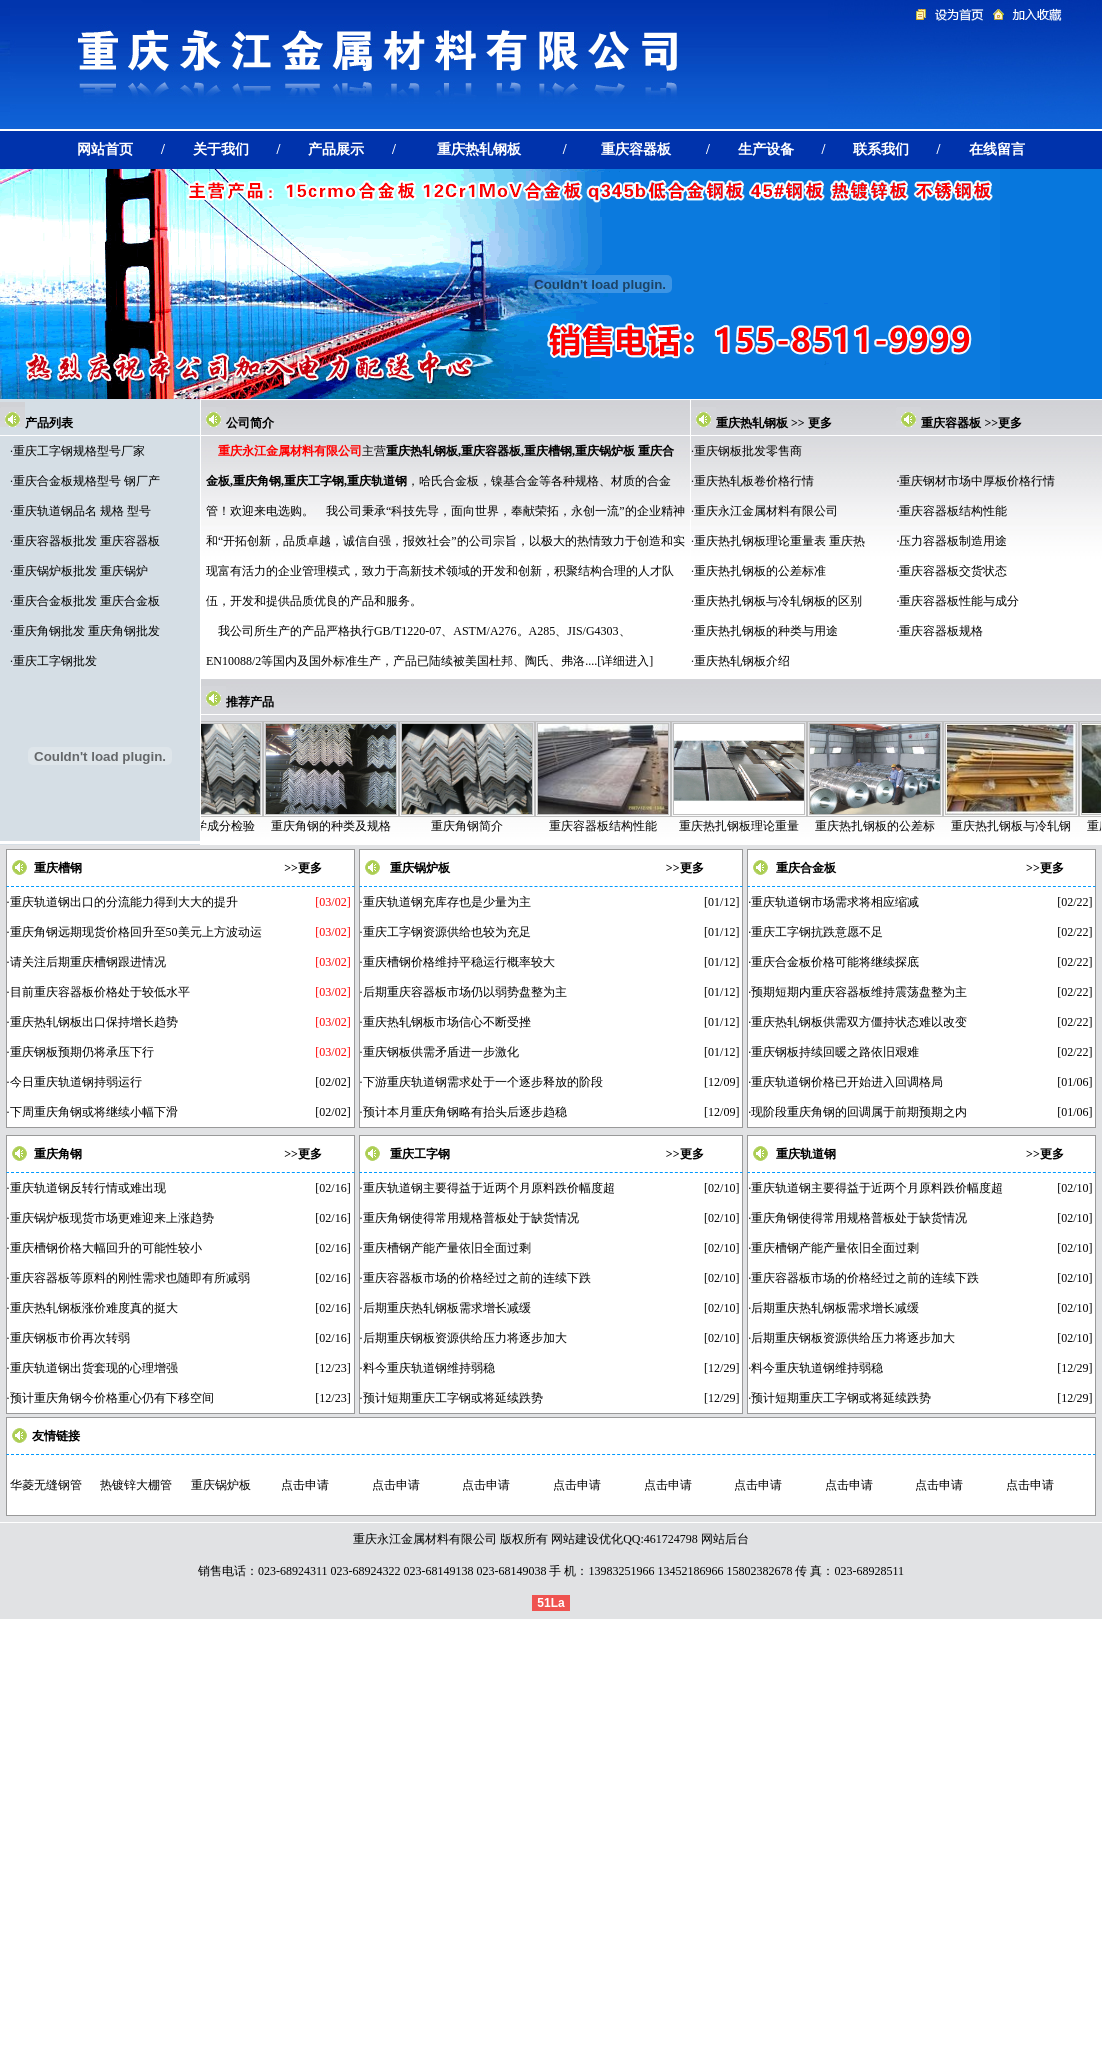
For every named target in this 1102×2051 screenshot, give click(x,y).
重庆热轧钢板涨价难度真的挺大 (94, 1308)
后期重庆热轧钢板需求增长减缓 (447, 1308)
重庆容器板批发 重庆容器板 (86, 541)
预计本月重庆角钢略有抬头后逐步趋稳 (465, 1112)
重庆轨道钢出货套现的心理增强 (94, 1368)
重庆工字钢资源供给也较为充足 (447, 932)
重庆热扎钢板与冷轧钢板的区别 (778, 601)
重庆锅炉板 (420, 868)
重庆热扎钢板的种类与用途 (766, 631)
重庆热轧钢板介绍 (742, 661)
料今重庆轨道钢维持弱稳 (429, 1368)
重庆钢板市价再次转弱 (70, 1338)
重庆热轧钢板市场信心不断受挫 (447, 1022)
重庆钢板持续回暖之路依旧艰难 (835, 1052)
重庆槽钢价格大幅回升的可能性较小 (106, 1248)
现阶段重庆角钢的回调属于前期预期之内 (859, 1112)
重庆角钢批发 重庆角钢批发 (86, 631)
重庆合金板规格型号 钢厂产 (86, 481)
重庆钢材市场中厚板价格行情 (977, 481)
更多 (820, 423)
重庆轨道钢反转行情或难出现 (88, 1188)
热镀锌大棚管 (136, 1485)
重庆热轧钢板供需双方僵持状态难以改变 (859, 1022)
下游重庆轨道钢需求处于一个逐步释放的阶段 (483, 1082)
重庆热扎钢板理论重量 (759, 826)
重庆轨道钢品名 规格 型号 (82, 511)
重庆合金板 (806, 868)
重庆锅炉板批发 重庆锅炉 (80, 571)
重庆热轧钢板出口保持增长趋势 (94, 1022)
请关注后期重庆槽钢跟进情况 (88, 962)
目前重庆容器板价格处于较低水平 (100, 992)
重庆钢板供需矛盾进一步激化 (441, 1052)
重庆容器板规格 (941, 631)
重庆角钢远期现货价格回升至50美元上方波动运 (136, 932)
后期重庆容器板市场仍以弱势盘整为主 (465, 992)
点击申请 (305, 1485)
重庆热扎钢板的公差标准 (760, 571)
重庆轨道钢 (806, 1154)
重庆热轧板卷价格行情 (754, 481)
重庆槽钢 (58, 868)
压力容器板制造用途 (953, 541)
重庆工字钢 (420, 1154)
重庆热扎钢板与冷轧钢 (1031, 826)
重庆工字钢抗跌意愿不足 (817, 932)
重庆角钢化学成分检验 (215, 826)
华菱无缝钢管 (46, 1485)
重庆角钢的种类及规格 (351, 826)
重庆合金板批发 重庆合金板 (86, 601)
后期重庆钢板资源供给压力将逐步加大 (465, 1338)
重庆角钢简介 (487, 826)
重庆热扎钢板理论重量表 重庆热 (779, 541)
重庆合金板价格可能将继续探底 (835, 962)
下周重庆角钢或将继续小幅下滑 (94, 1112)
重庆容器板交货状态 (953, 571)
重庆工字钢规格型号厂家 (79, 451)
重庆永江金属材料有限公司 (766, 511)
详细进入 (625, 661)
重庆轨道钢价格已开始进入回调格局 (847, 1082)
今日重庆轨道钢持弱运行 (76, 1082)
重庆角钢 (58, 1154)
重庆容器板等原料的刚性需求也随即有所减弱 (130, 1278)
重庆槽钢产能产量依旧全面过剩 (447, 1248)
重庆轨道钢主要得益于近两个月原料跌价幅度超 (489, 1188)
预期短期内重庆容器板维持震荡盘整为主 (859, 992)
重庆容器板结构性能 (953, 511)
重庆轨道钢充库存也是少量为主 (447, 902)
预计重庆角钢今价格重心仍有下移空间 (112, 1398)
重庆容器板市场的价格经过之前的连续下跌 (477, 1278)
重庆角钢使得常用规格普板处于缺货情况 (471, 1218)
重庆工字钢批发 (55, 661)
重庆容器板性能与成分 (959, 601)
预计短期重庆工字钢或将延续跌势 (453, 1398)
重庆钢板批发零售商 (748, 451)
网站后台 (725, 1539)
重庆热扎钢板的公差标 (895, 826)
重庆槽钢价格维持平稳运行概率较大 (459, 962)
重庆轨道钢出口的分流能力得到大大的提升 (124, 902)
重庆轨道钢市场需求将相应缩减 (835, 902)
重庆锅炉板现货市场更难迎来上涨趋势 (112, 1218)
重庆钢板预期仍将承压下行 (82, 1052)
